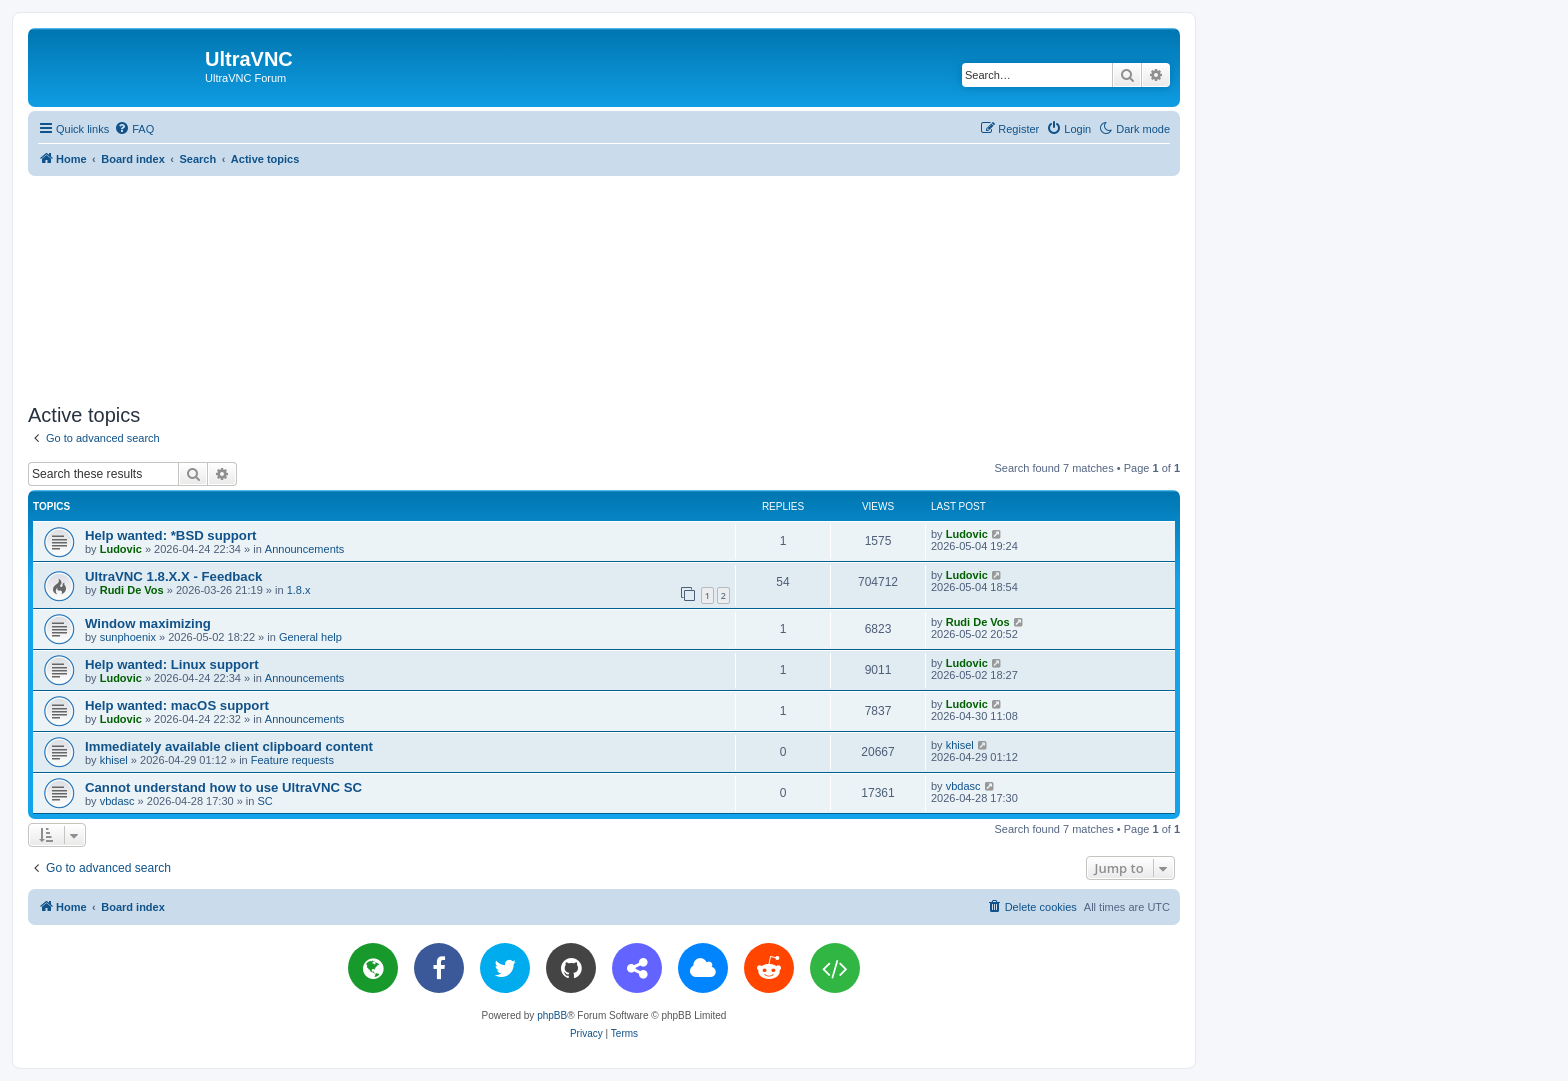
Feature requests (292, 760)
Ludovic (121, 549)
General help (310, 637)
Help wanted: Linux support (172, 664)
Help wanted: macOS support (177, 705)
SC (265, 801)
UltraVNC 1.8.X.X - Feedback (173, 576)
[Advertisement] (604, 286)
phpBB (552, 1015)
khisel (114, 760)
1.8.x (299, 590)
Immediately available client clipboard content (229, 746)
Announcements (305, 549)
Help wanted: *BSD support (170, 535)
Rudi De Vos (132, 590)
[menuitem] (134, 129)
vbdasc (117, 801)
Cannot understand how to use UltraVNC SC (223, 787)
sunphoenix (128, 637)
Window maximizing (148, 623)
